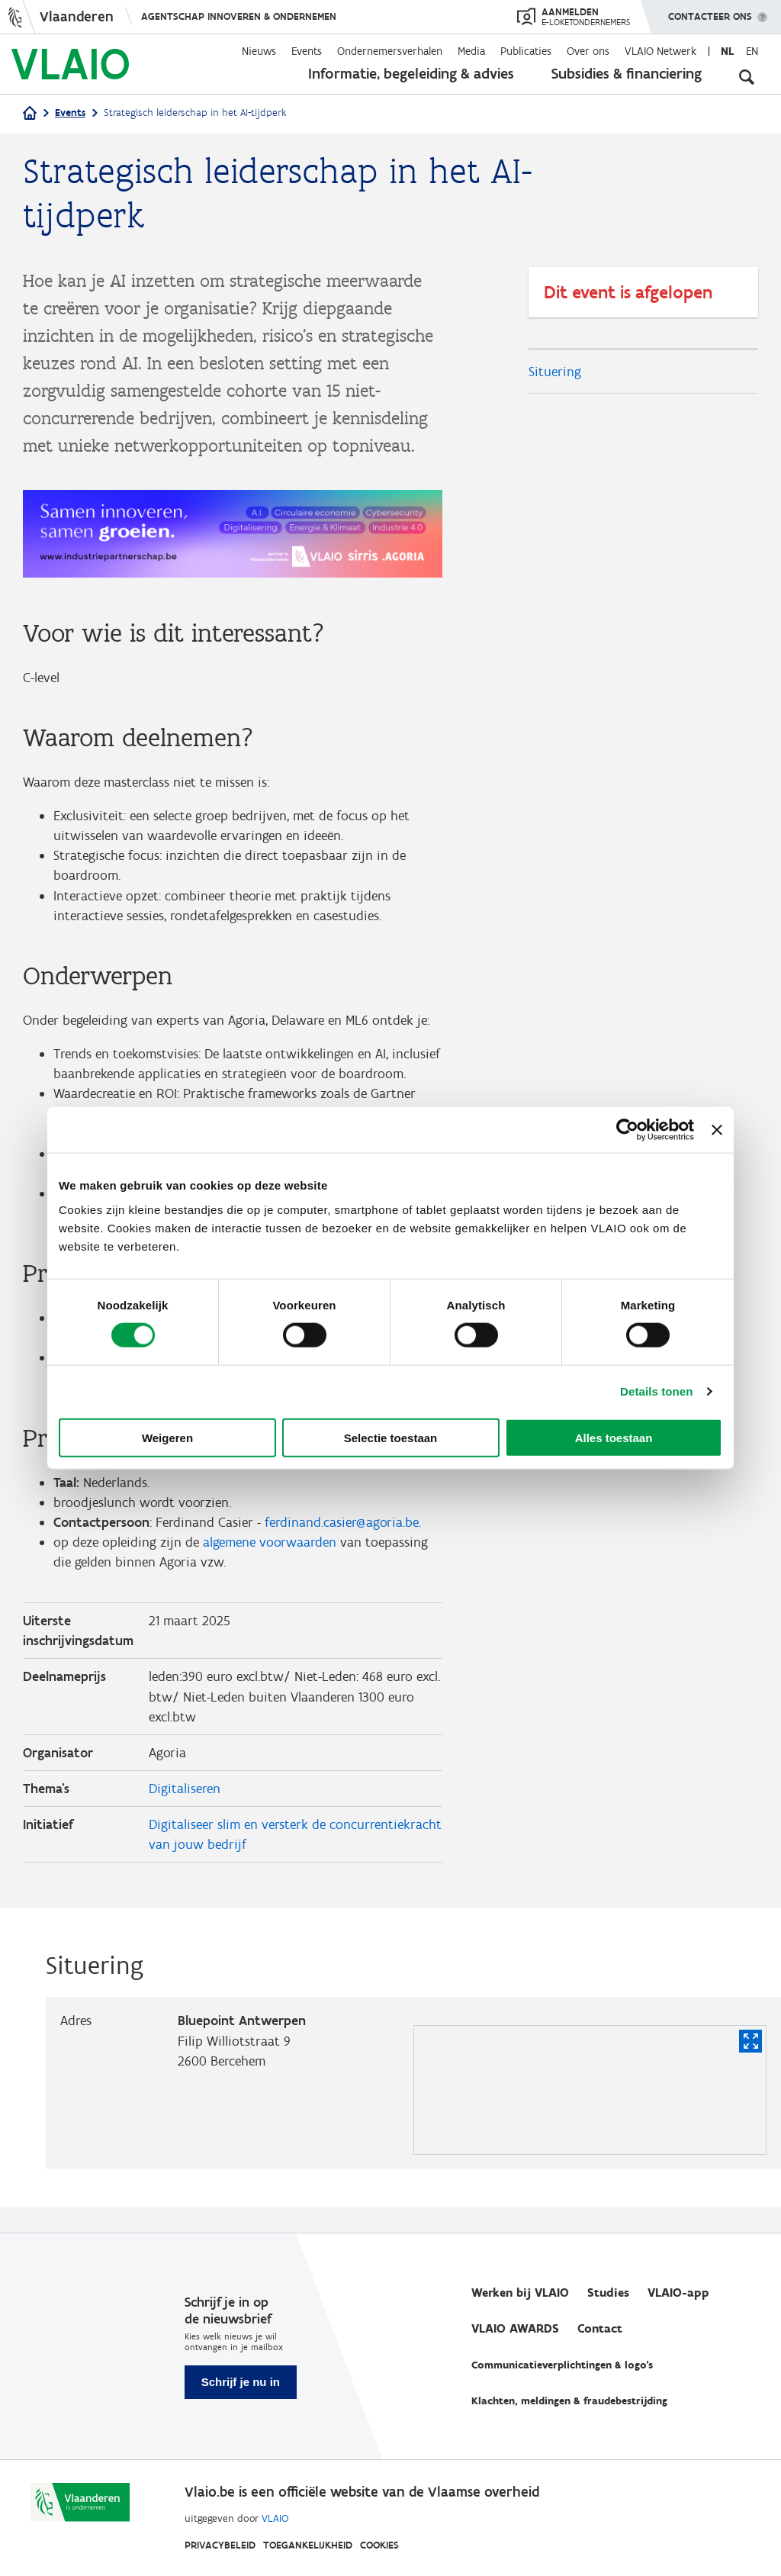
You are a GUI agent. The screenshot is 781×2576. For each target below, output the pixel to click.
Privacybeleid (220, 2545)
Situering (555, 371)
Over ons (588, 51)
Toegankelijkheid (307, 2545)
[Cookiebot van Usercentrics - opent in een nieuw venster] (627, 1130)
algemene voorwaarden (269, 1559)
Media (471, 51)
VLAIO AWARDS (515, 2328)
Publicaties (525, 51)
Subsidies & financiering (626, 73)
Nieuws (259, 51)
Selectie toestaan (391, 1437)
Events (306, 51)
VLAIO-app (678, 2292)
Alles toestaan (614, 1437)
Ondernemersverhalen (389, 51)
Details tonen (656, 1391)
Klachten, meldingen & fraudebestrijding (569, 2400)
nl (727, 51)
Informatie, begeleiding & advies (411, 73)
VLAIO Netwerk (660, 51)
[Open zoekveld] (746, 76)
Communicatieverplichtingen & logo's (562, 2365)
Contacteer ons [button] (710, 11)
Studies (608, 2292)
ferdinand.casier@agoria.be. (343, 1539)
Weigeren (167, 1437)
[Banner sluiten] (717, 1130)
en (752, 51)
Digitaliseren (184, 1811)
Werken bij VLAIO (520, 2292)
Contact (599, 2328)
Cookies (379, 2545)
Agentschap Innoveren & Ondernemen (238, 16)
